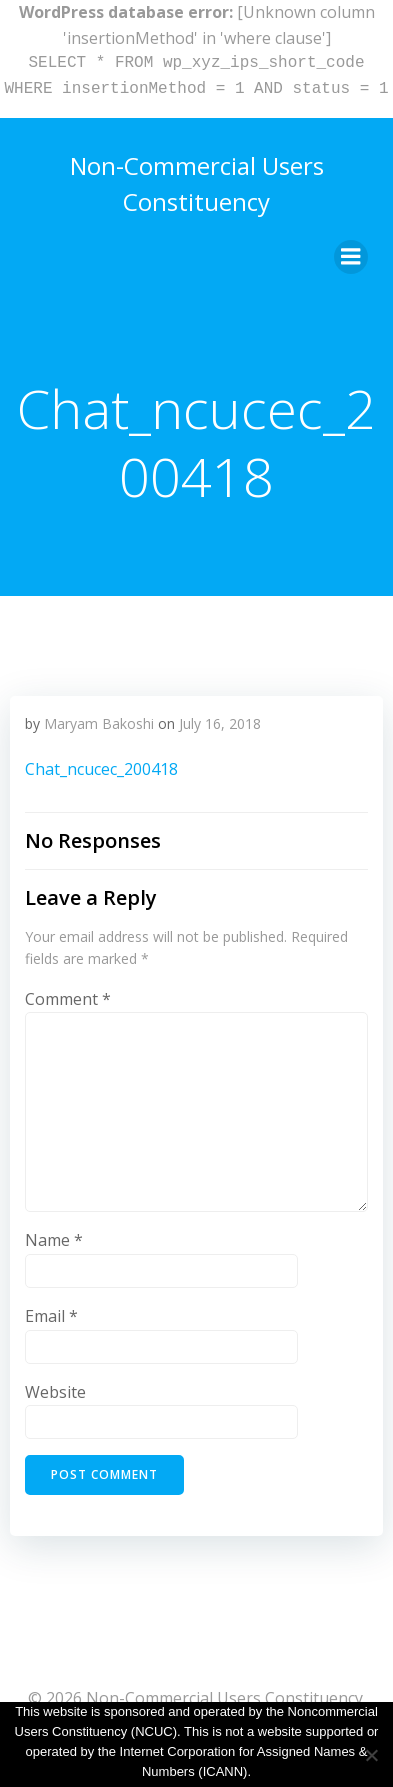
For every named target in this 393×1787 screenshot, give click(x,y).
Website (55, 1392)
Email (51, 1316)
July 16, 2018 (220, 723)
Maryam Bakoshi (99, 723)
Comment (68, 999)
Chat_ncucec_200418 (101, 769)
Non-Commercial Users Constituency (197, 183)
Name (54, 1240)
